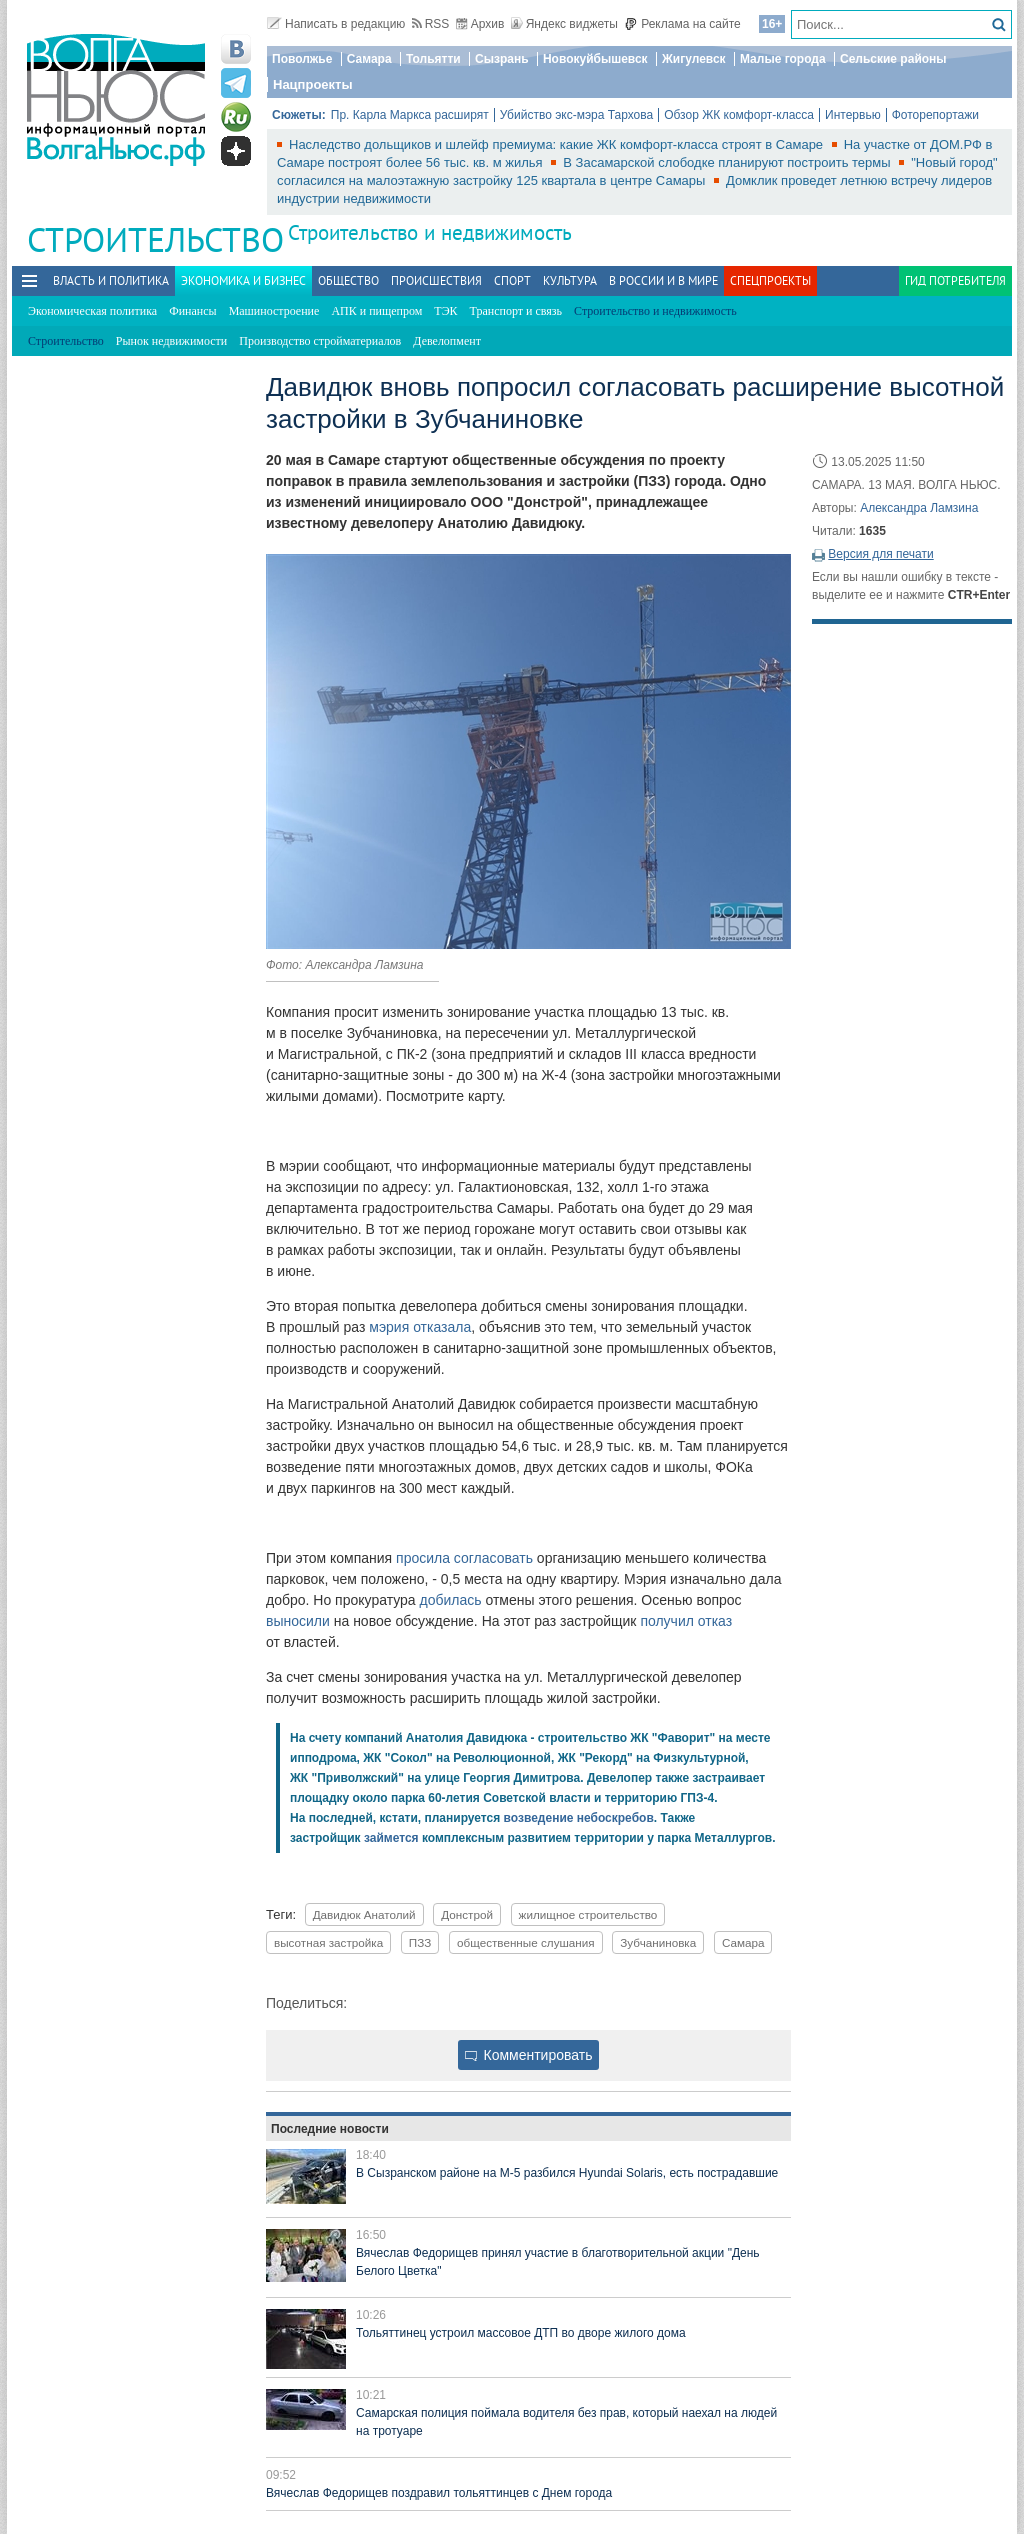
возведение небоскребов (579, 1818)
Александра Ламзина (919, 508)
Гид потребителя (955, 280)
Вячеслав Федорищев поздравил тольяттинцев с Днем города (439, 2493)
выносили (298, 1621)
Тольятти (433, 59)
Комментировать (529, 2055)
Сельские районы (893, 59)
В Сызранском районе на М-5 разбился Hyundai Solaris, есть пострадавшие (567, 2173)
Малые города (783, 59)
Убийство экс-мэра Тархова (576, 115)
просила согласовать (464, 1558)
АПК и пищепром (376, 311)
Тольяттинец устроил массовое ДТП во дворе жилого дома (521, 2333)
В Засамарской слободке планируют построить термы (728, 162)
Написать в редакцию (336, 24)
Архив (480, 24)
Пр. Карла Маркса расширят (410, 115)
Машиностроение (274, 311)
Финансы (192, 311)
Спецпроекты (770, 280)
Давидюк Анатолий (364, 1914)
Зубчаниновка (658, 1942)
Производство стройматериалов (320, 341)
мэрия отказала (420, 1327)
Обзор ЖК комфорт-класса (739, 115)
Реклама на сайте (682, 24)
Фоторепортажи (935, 115)
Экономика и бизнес (243, 280)
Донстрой (467, 1914)
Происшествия (436, 280)
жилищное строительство (588, 1914)
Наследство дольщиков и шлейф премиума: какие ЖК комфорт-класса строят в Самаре (558, 144)
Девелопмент (447, 341)
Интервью (853, 115)
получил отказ (686, 1621)
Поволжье (302, 59)
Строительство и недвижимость (430, 232)
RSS (431, 24)
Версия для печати (880, 554)
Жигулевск (694, 59)
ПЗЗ (420, 1942)
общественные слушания (526, 1942)
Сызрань (502, 59)
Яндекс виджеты (564, 24)
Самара (369, 59)
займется (391, 1838)
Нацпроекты (313, 84)
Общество (348, 280)
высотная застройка (328, 1942)
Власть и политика (111, 280)
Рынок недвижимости (171, 341)
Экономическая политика (92, 311)
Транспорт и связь (516, 311)
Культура (570, 280)
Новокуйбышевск (595, 59)
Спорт (512, 280)
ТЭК (445, 311)
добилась (451, 1600)
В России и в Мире (663, 280)
